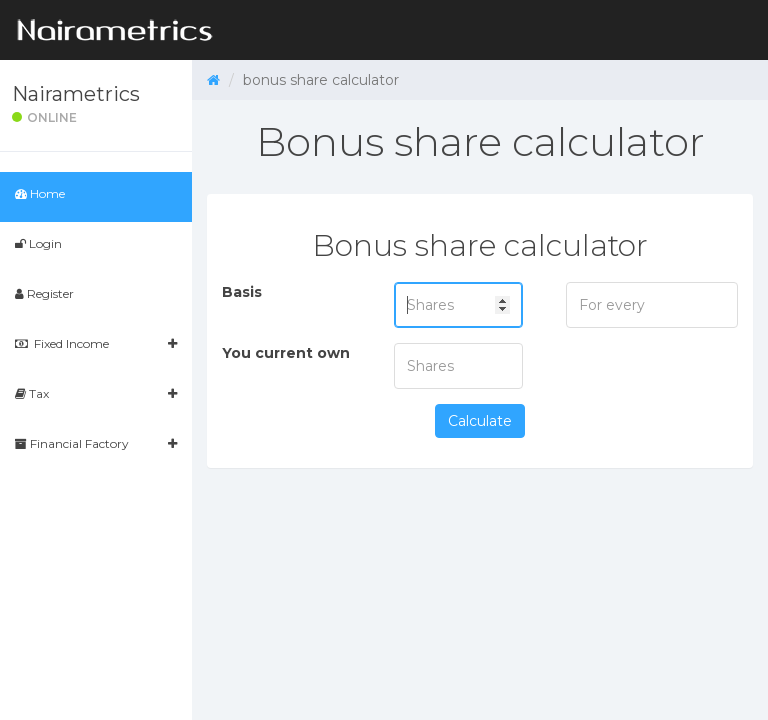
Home (40, 193)
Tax (96, 394)
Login (38, 243)
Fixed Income (96, 344)
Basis (242, 292)
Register (44, 293)
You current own (286, 353)
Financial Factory (96, 444)
